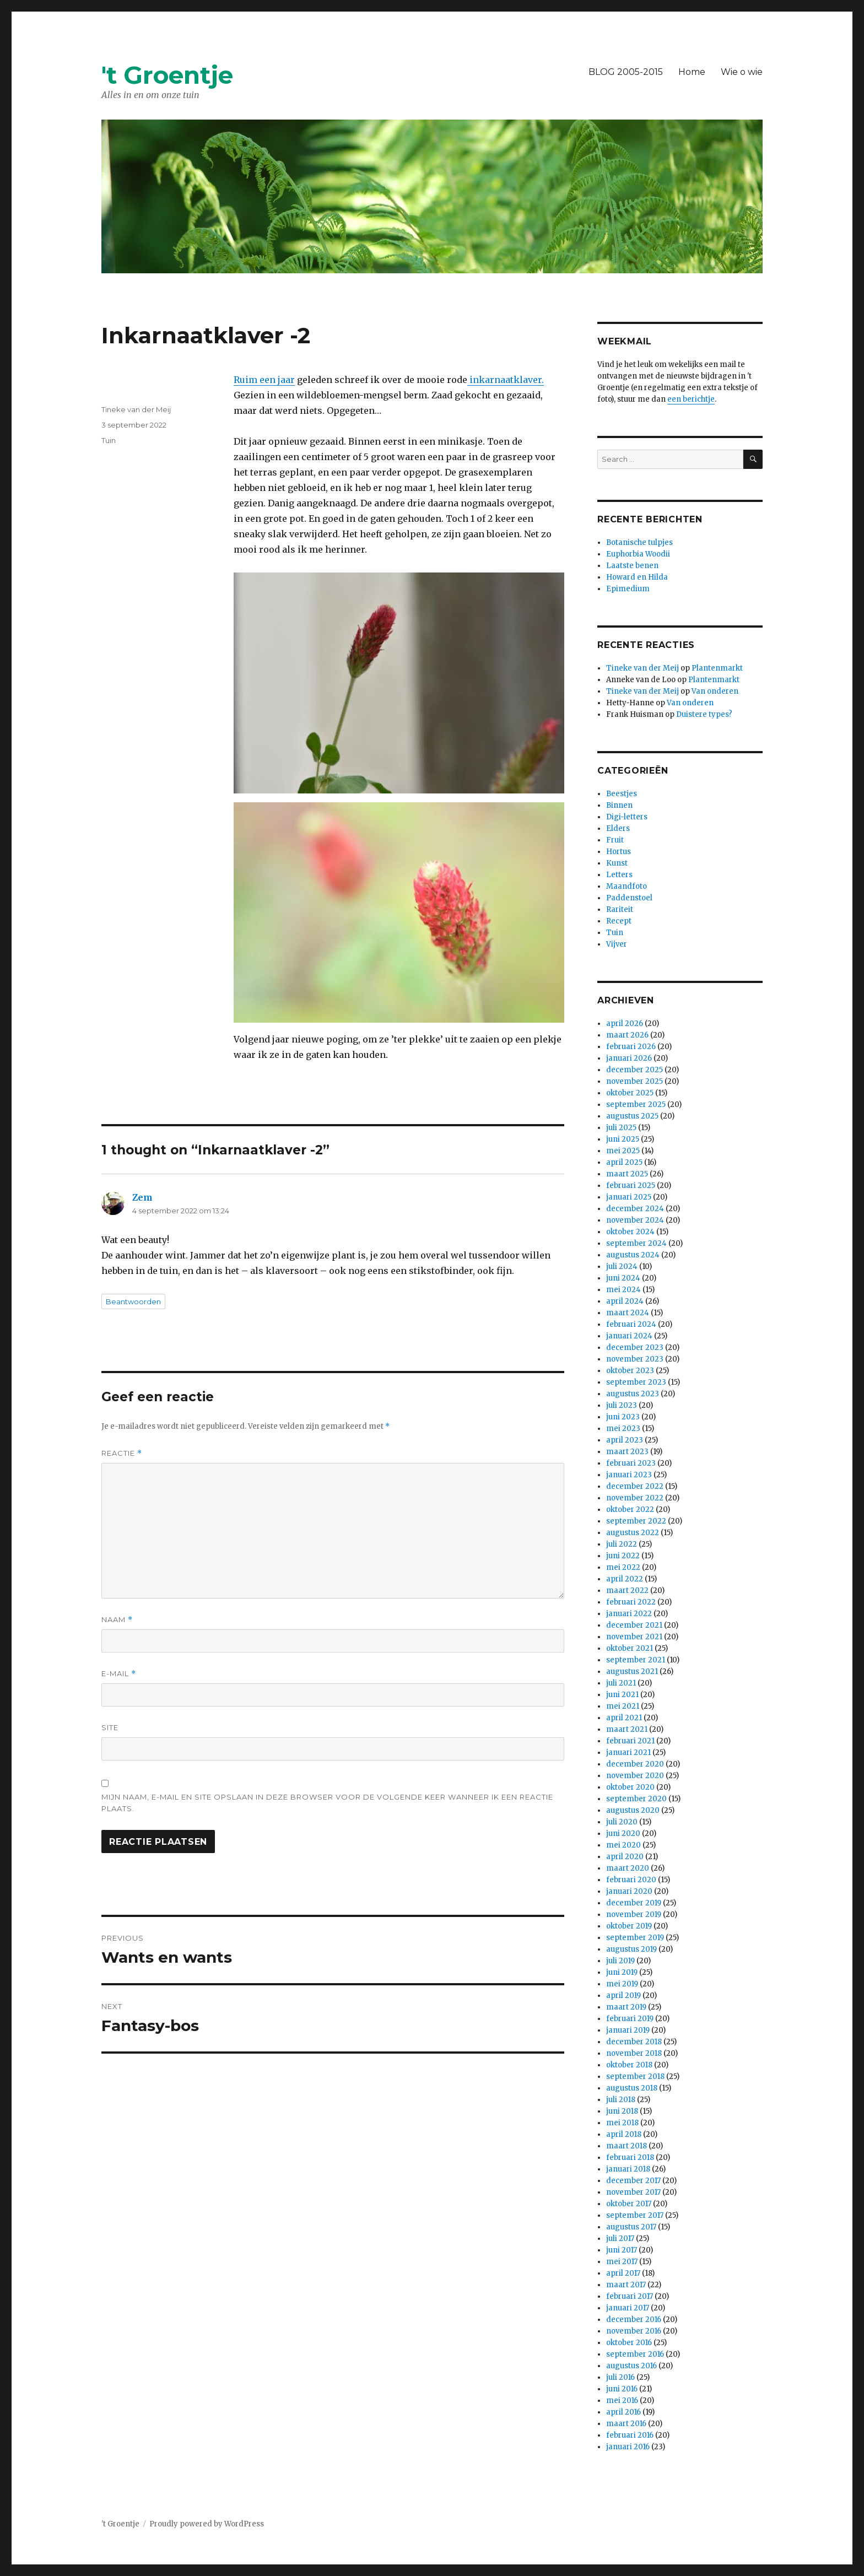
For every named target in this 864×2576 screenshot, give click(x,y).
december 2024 (635, 1208)
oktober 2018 (629, 2065)
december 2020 (635, 1764)
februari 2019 (630, 2018)
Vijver (616, 944)
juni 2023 (623, 1417)
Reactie (121, 1453)
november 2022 (634, 1498)
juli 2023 (621, 1405)
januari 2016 (628, 2446)
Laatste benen (632, 565)
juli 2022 (621, 1544)
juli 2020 (622, 1822)
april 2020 (625, 1856)
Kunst (617, 863)
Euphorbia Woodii (638, 554)
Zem (142, 1197)
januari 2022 (629, 1613)
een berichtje (691, 399)
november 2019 (633, 1914)
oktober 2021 (629, 1648)
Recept (618, 921)
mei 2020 (623, 1845)
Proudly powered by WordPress (206, 2524)
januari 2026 (629, 1058)
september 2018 (635, 2076)
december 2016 (633, 2319)
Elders (618, 828)
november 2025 (634, 1081)
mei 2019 (622, 1984)
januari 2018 (628, 2169)
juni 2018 (622, 2111)
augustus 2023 (632, 1393)
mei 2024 (623, 1289)
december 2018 (634, 2041)
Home (691, 72)
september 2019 (635, 1937)
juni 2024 (623, 1278)
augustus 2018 (631, 2088)
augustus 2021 (632, 1671)
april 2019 (623, 1995)
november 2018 (634, 2053)
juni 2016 (622, 2389)
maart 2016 (626, 2423)
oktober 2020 (630, 1787)
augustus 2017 (631, 2227)
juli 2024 (622, 1266)
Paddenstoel (629, 898)
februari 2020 (631, 1879)
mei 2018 (622, 2122)
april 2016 (623, 2412)
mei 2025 (623, 1150)
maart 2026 (627, 1035)
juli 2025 (621, 1127)
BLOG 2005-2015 (625, 72)
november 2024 (635, 1220)
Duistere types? (704, 714)
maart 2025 (627, 1174)
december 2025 (634, 1069)
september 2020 (636, 1798)
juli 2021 (621, 1683)
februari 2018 (630, 2157)
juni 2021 (622, 1694)
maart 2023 (627, 1451)
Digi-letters (626, 817)
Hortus (618, 851)
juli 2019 (620, 1960)
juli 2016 (620, 2377)
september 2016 (635, 2354)
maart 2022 (627, 1590)
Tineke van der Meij (136, 409)
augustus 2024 (633, 1255)
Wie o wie (742, 72)
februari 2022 (631, 1602)
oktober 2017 (628, 2203)
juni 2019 (622, 1972)
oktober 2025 (630, 1093)
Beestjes (621, 793)
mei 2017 (622, 2261)
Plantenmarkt (717, 668)
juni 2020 (623, 1833)
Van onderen (715, 691)
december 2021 (634, 1625)
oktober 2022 (630, 1509)
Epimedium (628, 588)
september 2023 (636, 1382)
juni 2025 (622, 1139)
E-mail (118, 1673)
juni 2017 (621, 2250)
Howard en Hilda (637, 577)
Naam (117, 1619)
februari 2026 (631, 1046)
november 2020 (635, 1775)
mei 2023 (623, 1428)
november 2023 (634, 1359)
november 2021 (634, 1636)
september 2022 (636, 1521)
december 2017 (633, 2180)
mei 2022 (623, 1567)
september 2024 (636, 1243)
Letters (619, 874)
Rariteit (619, 909)
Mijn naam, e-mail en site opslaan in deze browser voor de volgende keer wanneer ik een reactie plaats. (327, 1802)
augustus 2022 (632, 1532)
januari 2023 (629, 1474)
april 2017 (623, 2273)
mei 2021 (622, 1706)
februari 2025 (630, 1185)
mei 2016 (622, 2400)
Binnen (619, 805)
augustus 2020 (633, 1810)
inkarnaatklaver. (505, 379)
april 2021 (624, 1717)
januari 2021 (628, 1752)
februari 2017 (629, 2296)
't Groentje (167, 75)
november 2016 (633, 2331)
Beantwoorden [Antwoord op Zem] (133, 1301)
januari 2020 (629, 1891)
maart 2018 (626, 2146)
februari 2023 (631, 1463)
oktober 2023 (630, 1370)
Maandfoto (626, 886)
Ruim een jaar (264, 379)
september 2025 (636, 1104)
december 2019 (633, 1903)
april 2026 (624, 1023)
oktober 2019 (629, 1926)
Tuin (108, 440)
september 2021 (635, 1660)
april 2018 (623, 2134)
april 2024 (625, 1301)
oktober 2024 (630, 1231)
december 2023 (634, 1347)
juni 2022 (623, 1555)
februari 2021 (630, 1741)
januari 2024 (629, 1336)
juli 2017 (620, 2238)
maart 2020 (627, 1868)
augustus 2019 (631, 1949)
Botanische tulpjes (639, 542)
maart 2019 (626, 2007)
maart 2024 (627, 1312)
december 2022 (634, 1486)
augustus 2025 (632, 1116)
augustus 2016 (631, 2365)
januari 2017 (627, 2308)
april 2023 (624, 1440)
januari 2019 (628, 2030)
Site (109, 1727)
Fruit (615, 840)
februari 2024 (631, 1324)
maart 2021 (626, 1729)
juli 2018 (620, 2099)
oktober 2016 (629, 2342)
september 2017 (634, 2215)
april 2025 (624, 1162)
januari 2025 (628, 1197)
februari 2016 (630, 2435)
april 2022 (624, 1579)
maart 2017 (626, 2284)
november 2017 (633, 2192)
